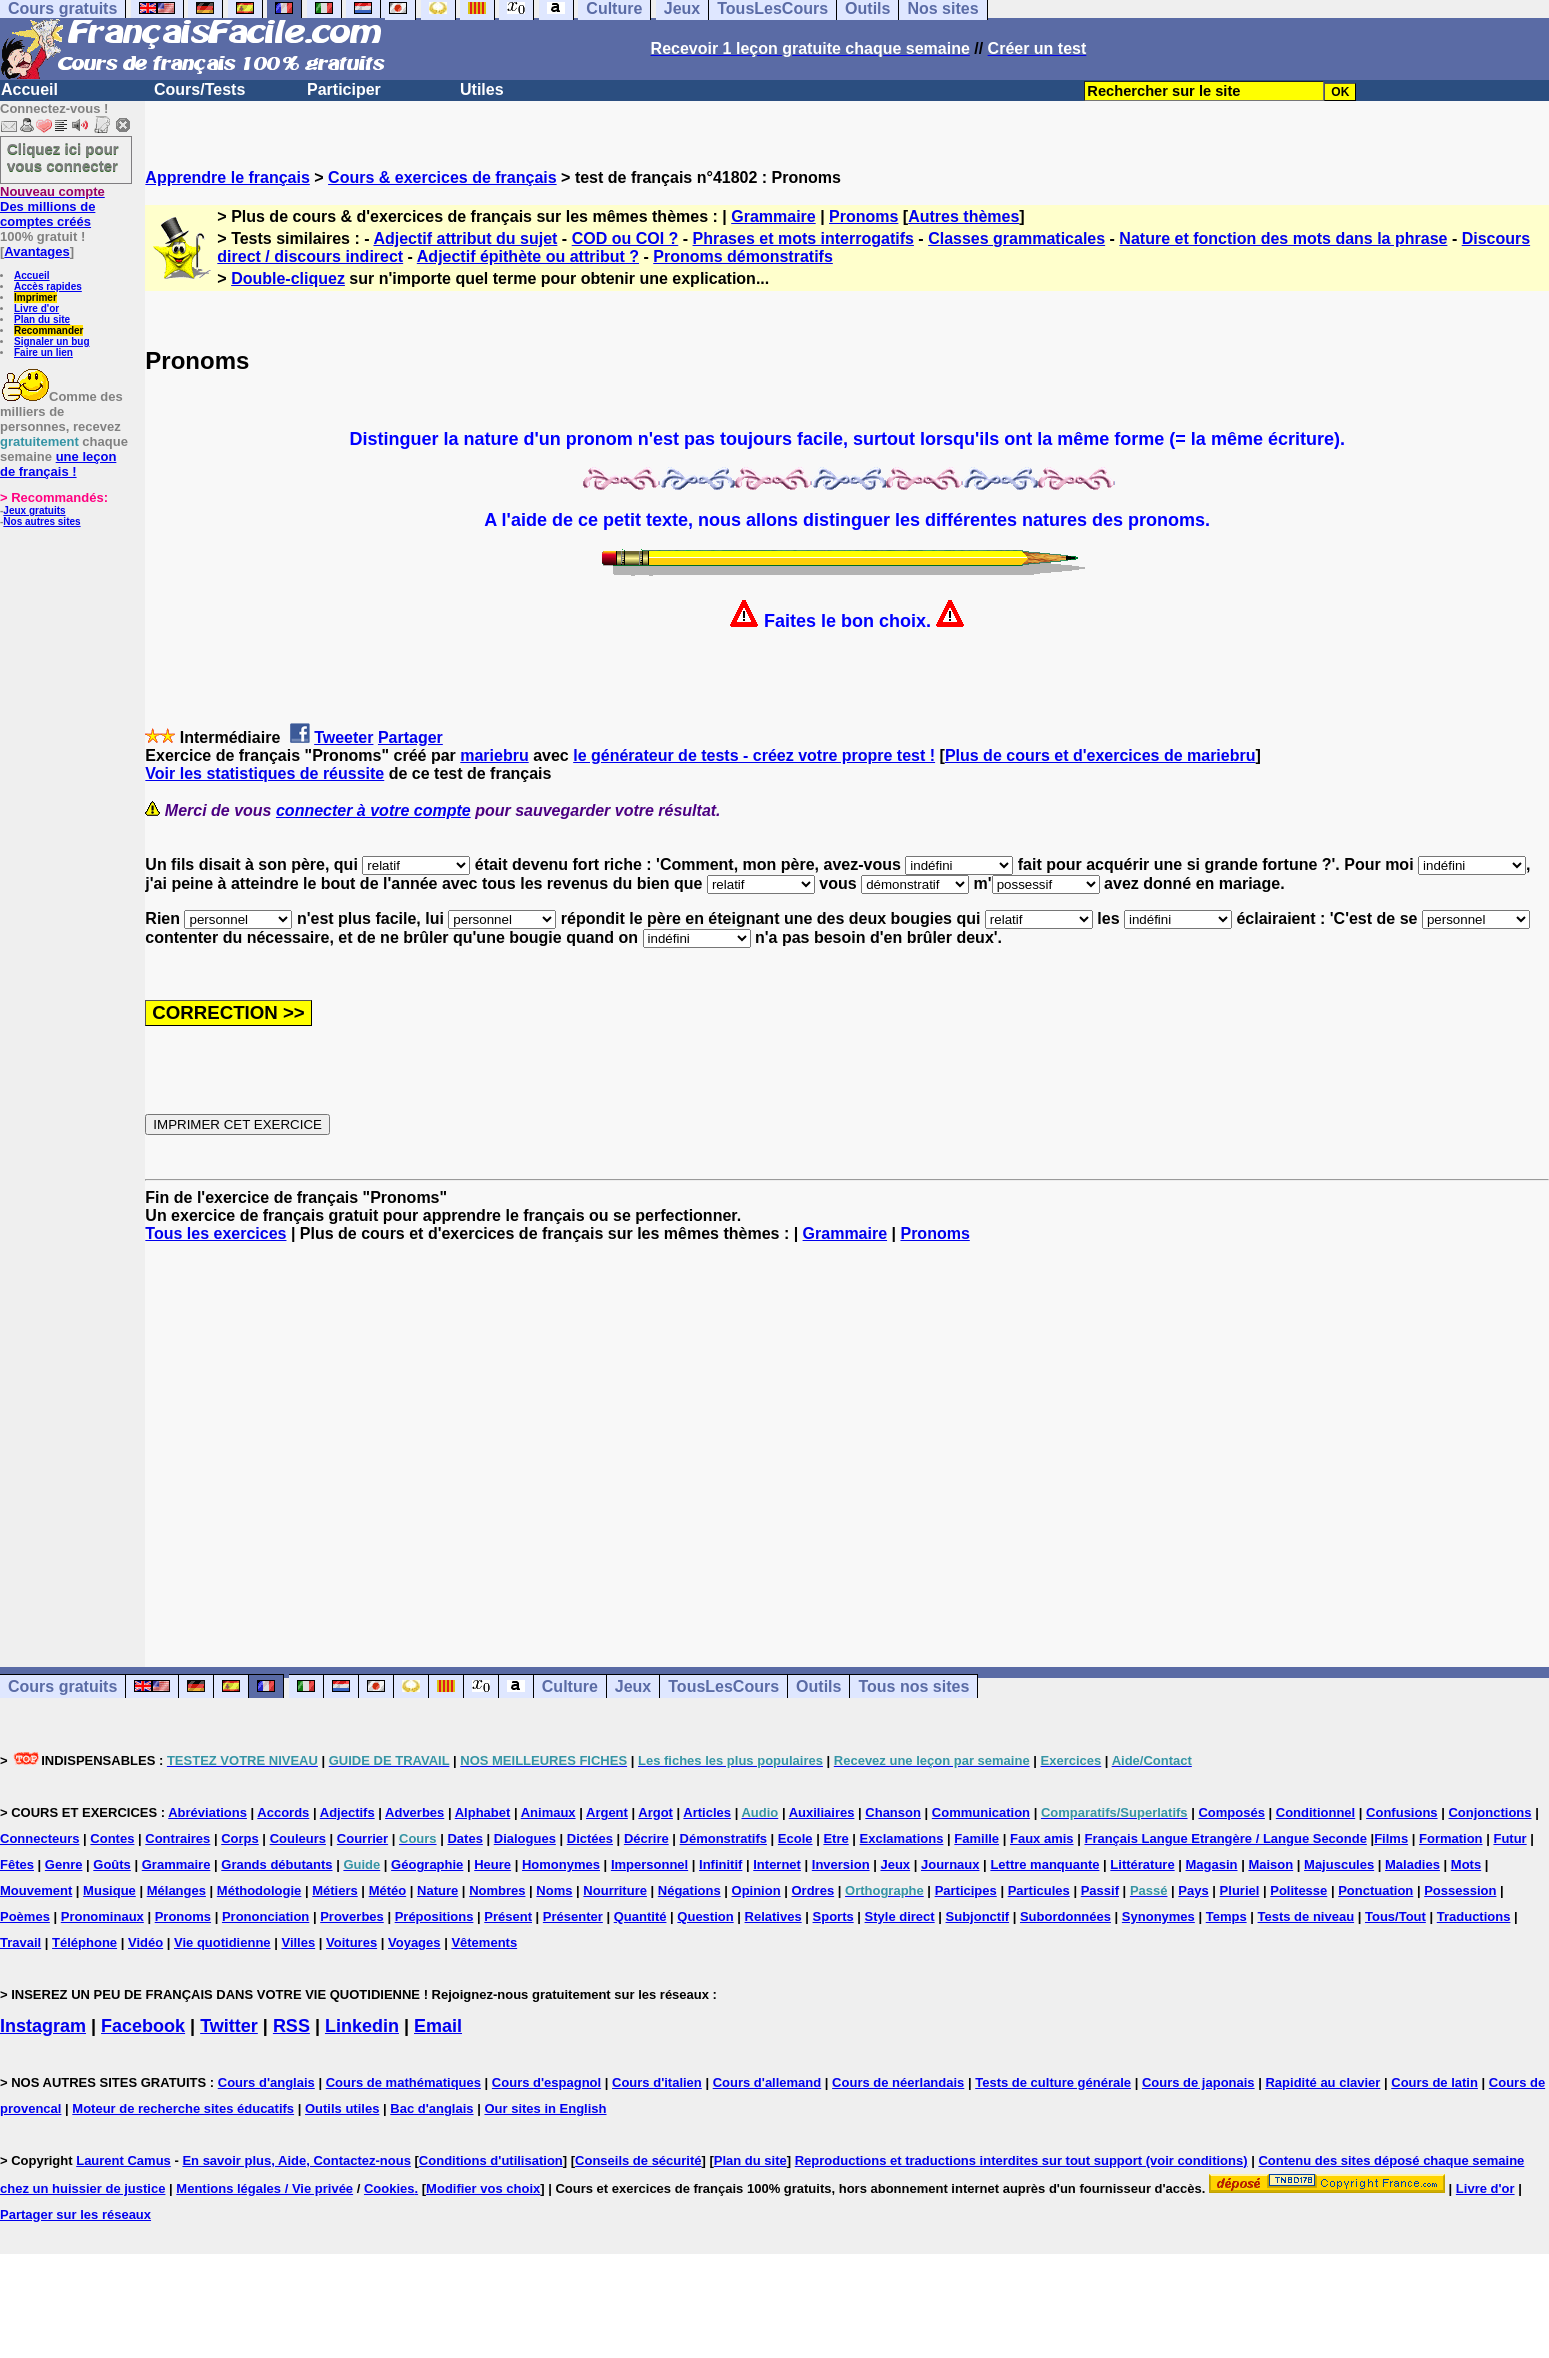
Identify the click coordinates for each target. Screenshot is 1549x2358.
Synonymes (1158, 1916)
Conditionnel (1315, 1812)
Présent (508, 1916)
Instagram (43, 2026)
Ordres (813, 1890)
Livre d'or (36, 308)
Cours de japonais (1198, 2082)
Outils (818, 1686)
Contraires (177, 1838)
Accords (283, 1812)
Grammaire (773, 216)
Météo (388, 1890)
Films (1391, 1838)
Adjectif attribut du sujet (465, 238)
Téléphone (84, 1942)
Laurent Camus (123, 2160)
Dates (464, 1838)
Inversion (841, 1864)
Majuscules (1339, 1864)
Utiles (482, 89)
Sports (833, 1916)
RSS (291, 2026)
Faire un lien (43, 352)
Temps (1226, 1916)
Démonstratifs (723, 1838)
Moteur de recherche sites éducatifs (183, 2108)
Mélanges (176, 1890)
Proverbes (352, 1916)
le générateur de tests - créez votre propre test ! (754, 755)
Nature (437, 1890)
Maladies (1412, 1864)
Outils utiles (342, 2108)
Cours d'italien (657, 2082)
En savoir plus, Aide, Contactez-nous (296, 2160)
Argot (655, 1812)
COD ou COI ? (625, 238)
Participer (344, 89)
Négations (689, 1890)
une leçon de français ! (58, 464)
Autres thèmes (963, 216)
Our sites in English (545, 2108)
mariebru (494, 755)
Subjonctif (978, 1916)
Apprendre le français (227, 177)
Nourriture (615, 1890)
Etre (835, 1838)
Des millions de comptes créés (52, 206)
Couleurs (298, 1838)
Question (705, 1916)
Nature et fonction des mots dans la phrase (1283, 238)
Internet (777, 1864)
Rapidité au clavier (1322, 2082)
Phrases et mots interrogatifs (803, 238)
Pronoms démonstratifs (743, 256)
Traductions (1474, 1916)
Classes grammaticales (1016, 238)
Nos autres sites (41, 521)
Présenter (573, 1916)
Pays (1193, 1890)
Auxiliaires (822, 1812)
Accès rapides (48, 286)
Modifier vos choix (483, 2188)
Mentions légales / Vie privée (264, 2188)
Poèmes (25, 1916)
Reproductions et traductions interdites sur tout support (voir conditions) (1021, 2160)
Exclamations (902, 1838)
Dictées (590, 1838)
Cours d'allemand (767, 2082)
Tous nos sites (913, 1686)
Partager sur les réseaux (75, 2214)
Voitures (351, 1942)
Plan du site (42, 319)
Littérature (1142, 1864)
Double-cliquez (288, 278)
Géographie (427, 1864)
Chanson (893, 1812)
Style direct (900, 1916)
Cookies (389, 2188)
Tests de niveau (1306, 1916)
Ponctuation (1375, 1890)
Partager (410, 737)
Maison (1270, 1864)
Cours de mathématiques (403, 2082)
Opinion (756, 1890)
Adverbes (414, 1812)
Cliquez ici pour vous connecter (63, 157)
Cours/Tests (199, 89)
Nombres (497, 1890)
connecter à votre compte (373, 810)
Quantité (640, 1916)
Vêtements (484, 1942)
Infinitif (720, 1864)
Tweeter (343, 737)
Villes (298, 1942)
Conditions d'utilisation (491, 2160)
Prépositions (434, 1916)
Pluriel (1240, 1890)
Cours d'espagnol (546, 2082)
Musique (109, 1890)
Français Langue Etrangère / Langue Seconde (1225, 1838)
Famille (976, 1838)
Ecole (795, 1838)
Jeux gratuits (34, 510)
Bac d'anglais (431, 2108)
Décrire (646, 1838)
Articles (707, 1812)
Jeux (633, 1686)
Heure (492, 1864)
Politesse (1298, 1890)
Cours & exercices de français (442, 177)
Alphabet (483, 1812)
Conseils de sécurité (638, 2160)
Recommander (48, 330)
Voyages (414, 1942)
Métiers (335, 1890)
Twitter (229, 2026)
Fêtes (17, 1864)
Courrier (362, 1838)
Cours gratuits (62, 1686)
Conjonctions (1489, 1812)
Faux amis (1042, 1838)
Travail (20, 1942)
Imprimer (35, 297)
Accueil (29, 89)
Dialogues (525, 1838)
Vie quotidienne (222, 1942)
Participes (966, 1890)
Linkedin (362, 2026)
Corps (240, 1838)
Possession (1460, 1890)
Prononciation (265, 1916)
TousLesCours (723, 1686)
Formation (1451, 1838)
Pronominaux (102, 1916)
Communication (981, 1812)
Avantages (36, 251)
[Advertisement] (847, 1437)
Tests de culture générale (1053, 2082)
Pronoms (863, 216)
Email (438, 2026)
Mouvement (36, 1890)
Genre (64, 1864)
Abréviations (207, 1812)
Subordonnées (1065, 1916)
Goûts (112, 1864)
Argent (607, 1812)
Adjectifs (347, 1812)
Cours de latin (1434, 2082)
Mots (1466, 1864)
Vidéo (145, 1942)
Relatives (773, 1916)
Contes (112, 1838)
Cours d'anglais (266, 2082)
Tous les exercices (215, 1233)
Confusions (1402, 1812)
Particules (1039, 1890)
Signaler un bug (52, 341)
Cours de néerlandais (898, 2082)
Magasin (1212, 1864)
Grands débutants (276, 1864)
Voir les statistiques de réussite (264, 773)
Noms (554, 1890)
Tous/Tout (1395, 1916)
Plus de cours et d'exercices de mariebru (1100, 755)
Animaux (548, 1812)
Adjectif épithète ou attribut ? (528, 256)
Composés (1231, 1812)
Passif (1100, 1890)
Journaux (950, 1864)
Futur (1509, 1838)
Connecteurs (39, 1838)
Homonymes (561, 1864)
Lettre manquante (1044, 1864)
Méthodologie (259, 1890)
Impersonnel (649, 1864)
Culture (570, 1686)
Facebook (143, 2026)
